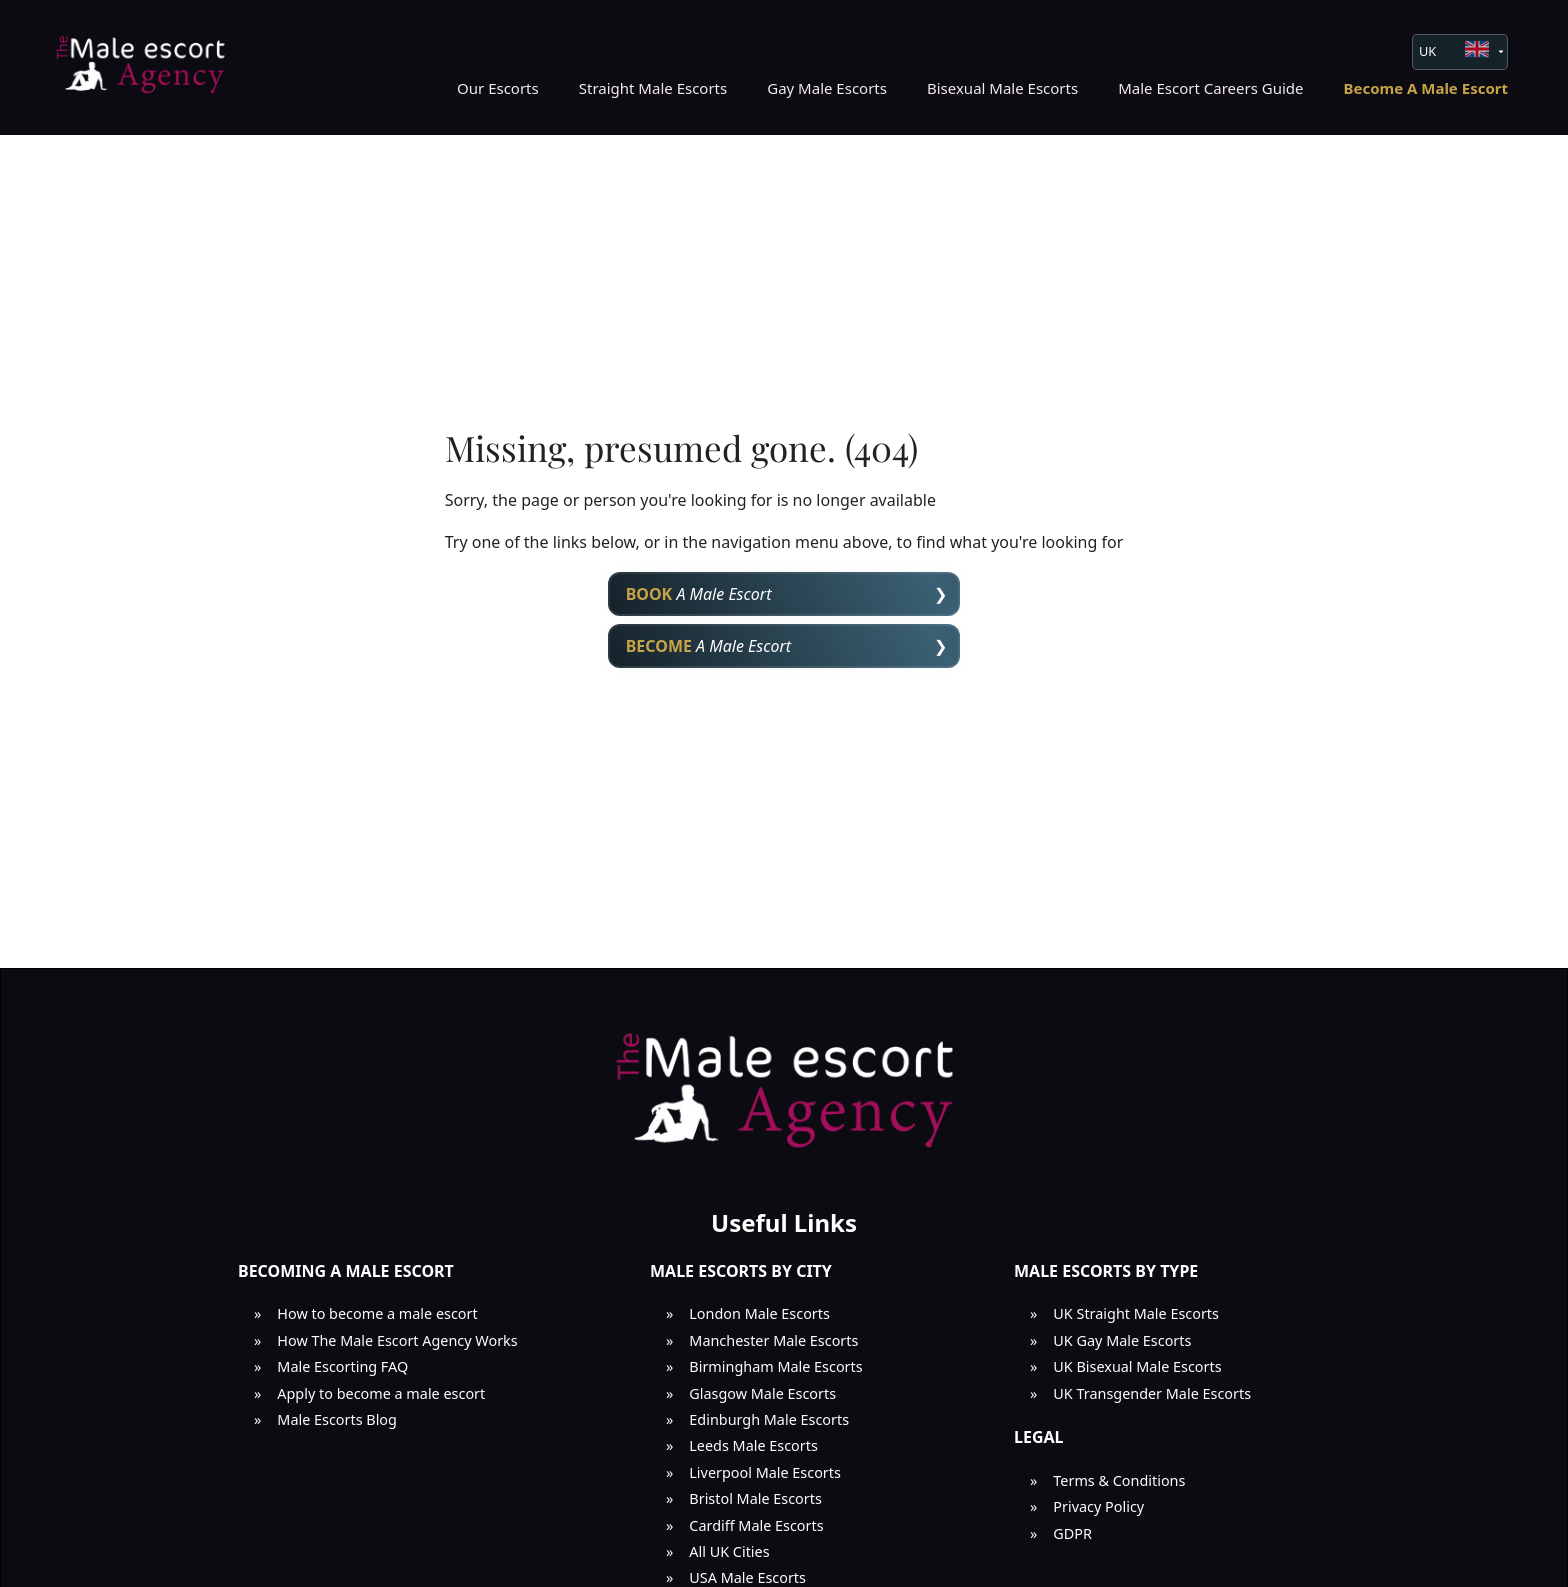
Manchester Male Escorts (773, 1340)
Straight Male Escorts (653, 88)
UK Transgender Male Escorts (1152, 1393)
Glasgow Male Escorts (762, 1393)
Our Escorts (498, 88)
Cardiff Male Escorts (756, 1525)
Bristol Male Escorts (755, 1498)
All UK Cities (729, 1551)
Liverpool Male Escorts (765, 1472)
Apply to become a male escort (381, 1393)
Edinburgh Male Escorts (769, 1419)
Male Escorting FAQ (342, 1366)
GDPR (1072, 1533)
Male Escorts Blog (337, 1419)
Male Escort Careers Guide (1210, 88)
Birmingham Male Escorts (775, 1366)
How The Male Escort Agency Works (397, 1340)
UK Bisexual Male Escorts (1137, 1366)
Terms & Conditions (1119, 1480)
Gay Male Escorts (827, 88)
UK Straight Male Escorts (1136, 1313)
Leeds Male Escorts (753, 1445)
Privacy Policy (1098, 1506)
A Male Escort (699, 594)
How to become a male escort (377, 1313)
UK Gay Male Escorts (1122, 1340)
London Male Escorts (759, 1313)
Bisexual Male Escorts (1002, 88)
